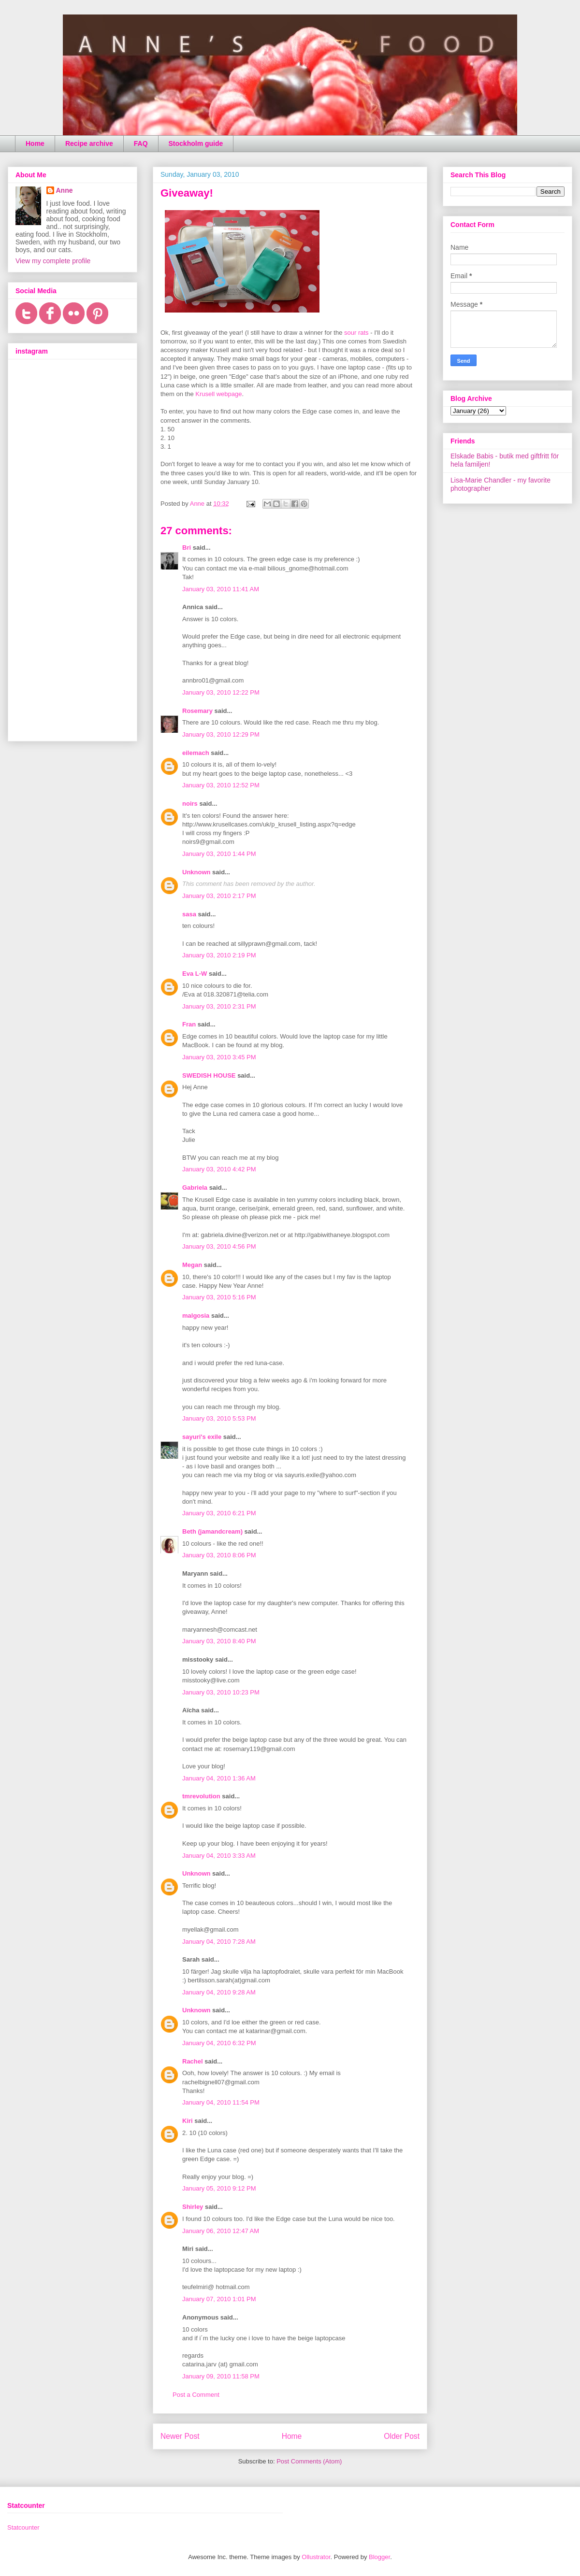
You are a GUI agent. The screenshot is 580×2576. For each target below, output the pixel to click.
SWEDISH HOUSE (209, 1075)
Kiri (187, 2120)
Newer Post (180, 2436)
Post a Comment (196, 2394)
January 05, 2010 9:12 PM (219, 2188)
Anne (64, 190)
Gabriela (194, 1187)
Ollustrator (316, 2557)
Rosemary (197, 710)
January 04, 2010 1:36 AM (219, 1778)
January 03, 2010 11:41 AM (220, 589)
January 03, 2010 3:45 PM (219, 1057)
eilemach (195, 752)
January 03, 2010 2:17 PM (219, 895)
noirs (190, 803)
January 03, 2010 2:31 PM (219, 1006)
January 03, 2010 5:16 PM (219, 1297)
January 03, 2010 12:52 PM (221, 785)
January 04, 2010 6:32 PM (219, 2043)
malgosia (195, 1315)
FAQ (141, 143)
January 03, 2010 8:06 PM (219, 1555)
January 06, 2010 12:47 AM (220, 2230)
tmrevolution (201, 1796)
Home (35, 143)
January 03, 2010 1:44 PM (219, 853)
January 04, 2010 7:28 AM (219, 1941)
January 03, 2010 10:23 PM (221, 1692)
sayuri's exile (201, 1436)
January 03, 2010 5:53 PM (219, 1418)
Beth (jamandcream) (212, 1531)
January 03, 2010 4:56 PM (219, 1246)
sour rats (356, 332)
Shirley (192, 2206)
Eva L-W (194, 973)
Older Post (402, 2436)
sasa (189, 914)
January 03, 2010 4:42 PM (219, 1169)
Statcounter (23, 2527)
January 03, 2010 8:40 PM (219, 1641)
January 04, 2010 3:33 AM (219, 1855)
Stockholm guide (196, 143)
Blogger (379, 2557)
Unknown (196, 872)
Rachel (192, 2061)
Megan (192, 1264)
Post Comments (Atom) (309, 2461)
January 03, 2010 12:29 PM (221, 734)
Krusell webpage (218, 394)
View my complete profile (52, 261)
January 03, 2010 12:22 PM (221, 692)
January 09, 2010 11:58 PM (221, 2376)
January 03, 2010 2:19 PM (219, 955)
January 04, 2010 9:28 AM (219, 1992)
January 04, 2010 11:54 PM (221, 2102)
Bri (186, 547)
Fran (189, 1024)
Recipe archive (89, 143)
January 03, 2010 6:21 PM (219, 1513)
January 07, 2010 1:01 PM (219, 2299)
